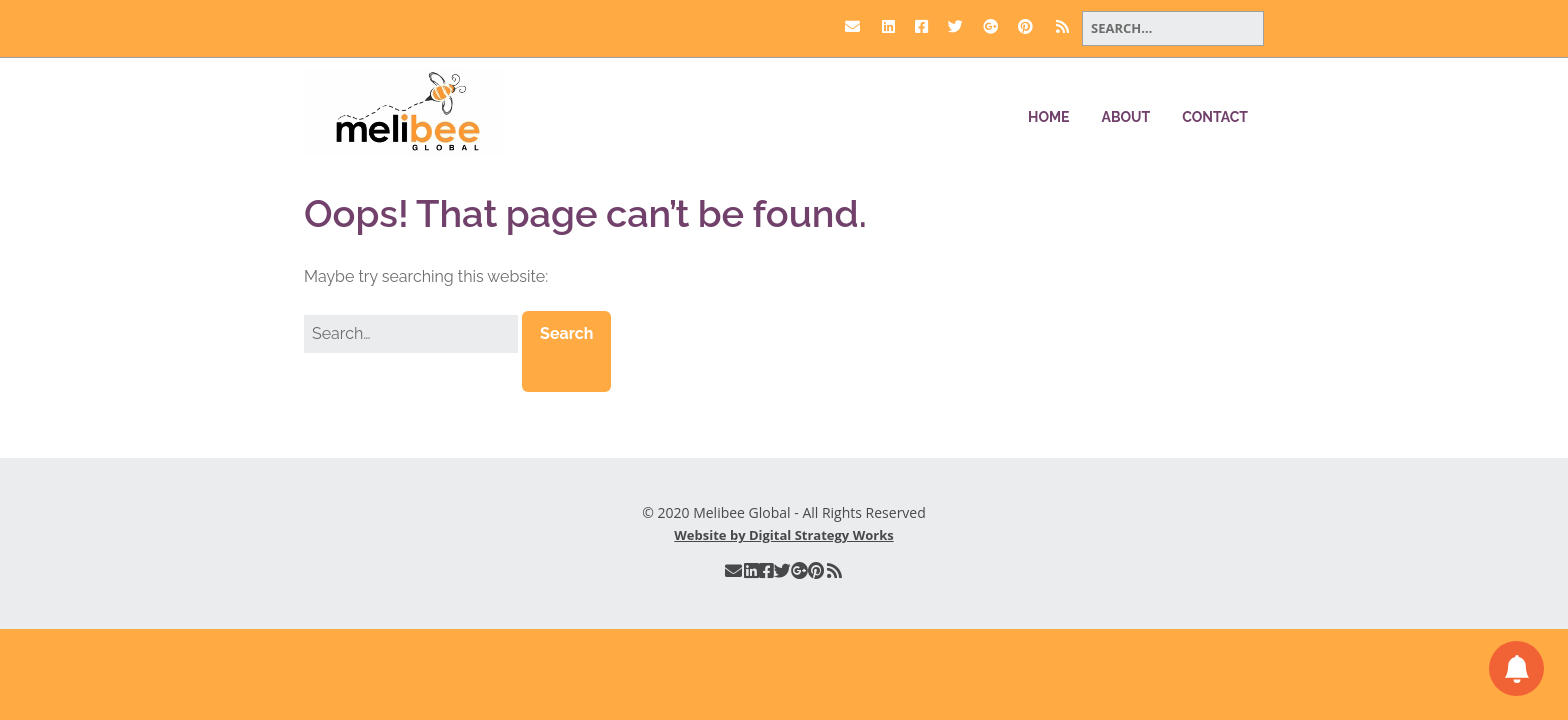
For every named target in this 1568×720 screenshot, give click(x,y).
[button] (566, 351)
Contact (1215, 117)
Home (1049, 117)
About (1126, 117)
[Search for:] (1173, 28)
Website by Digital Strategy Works (783, 535)
